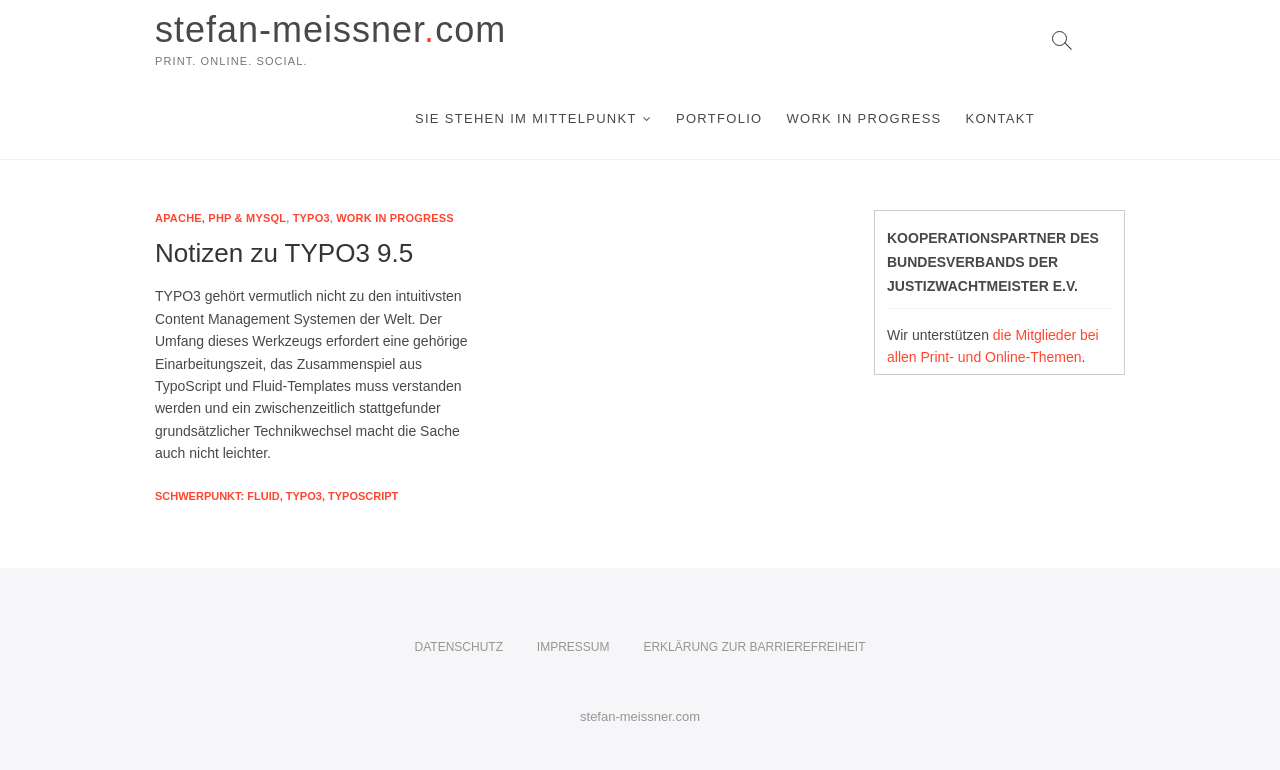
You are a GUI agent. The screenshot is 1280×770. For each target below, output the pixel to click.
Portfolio (719, 118)
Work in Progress (863, 118)
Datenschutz (459, 647)
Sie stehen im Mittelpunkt (526, 118)
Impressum (573, 647)
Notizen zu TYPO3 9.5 (284, 253)
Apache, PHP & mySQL (220, 218)
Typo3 (311, 218)
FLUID (263, 496)
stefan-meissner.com (640, 716)
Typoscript (363, 496)
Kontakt (1000, 118)
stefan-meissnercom (330, 29)
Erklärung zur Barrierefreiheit (754, 647)
